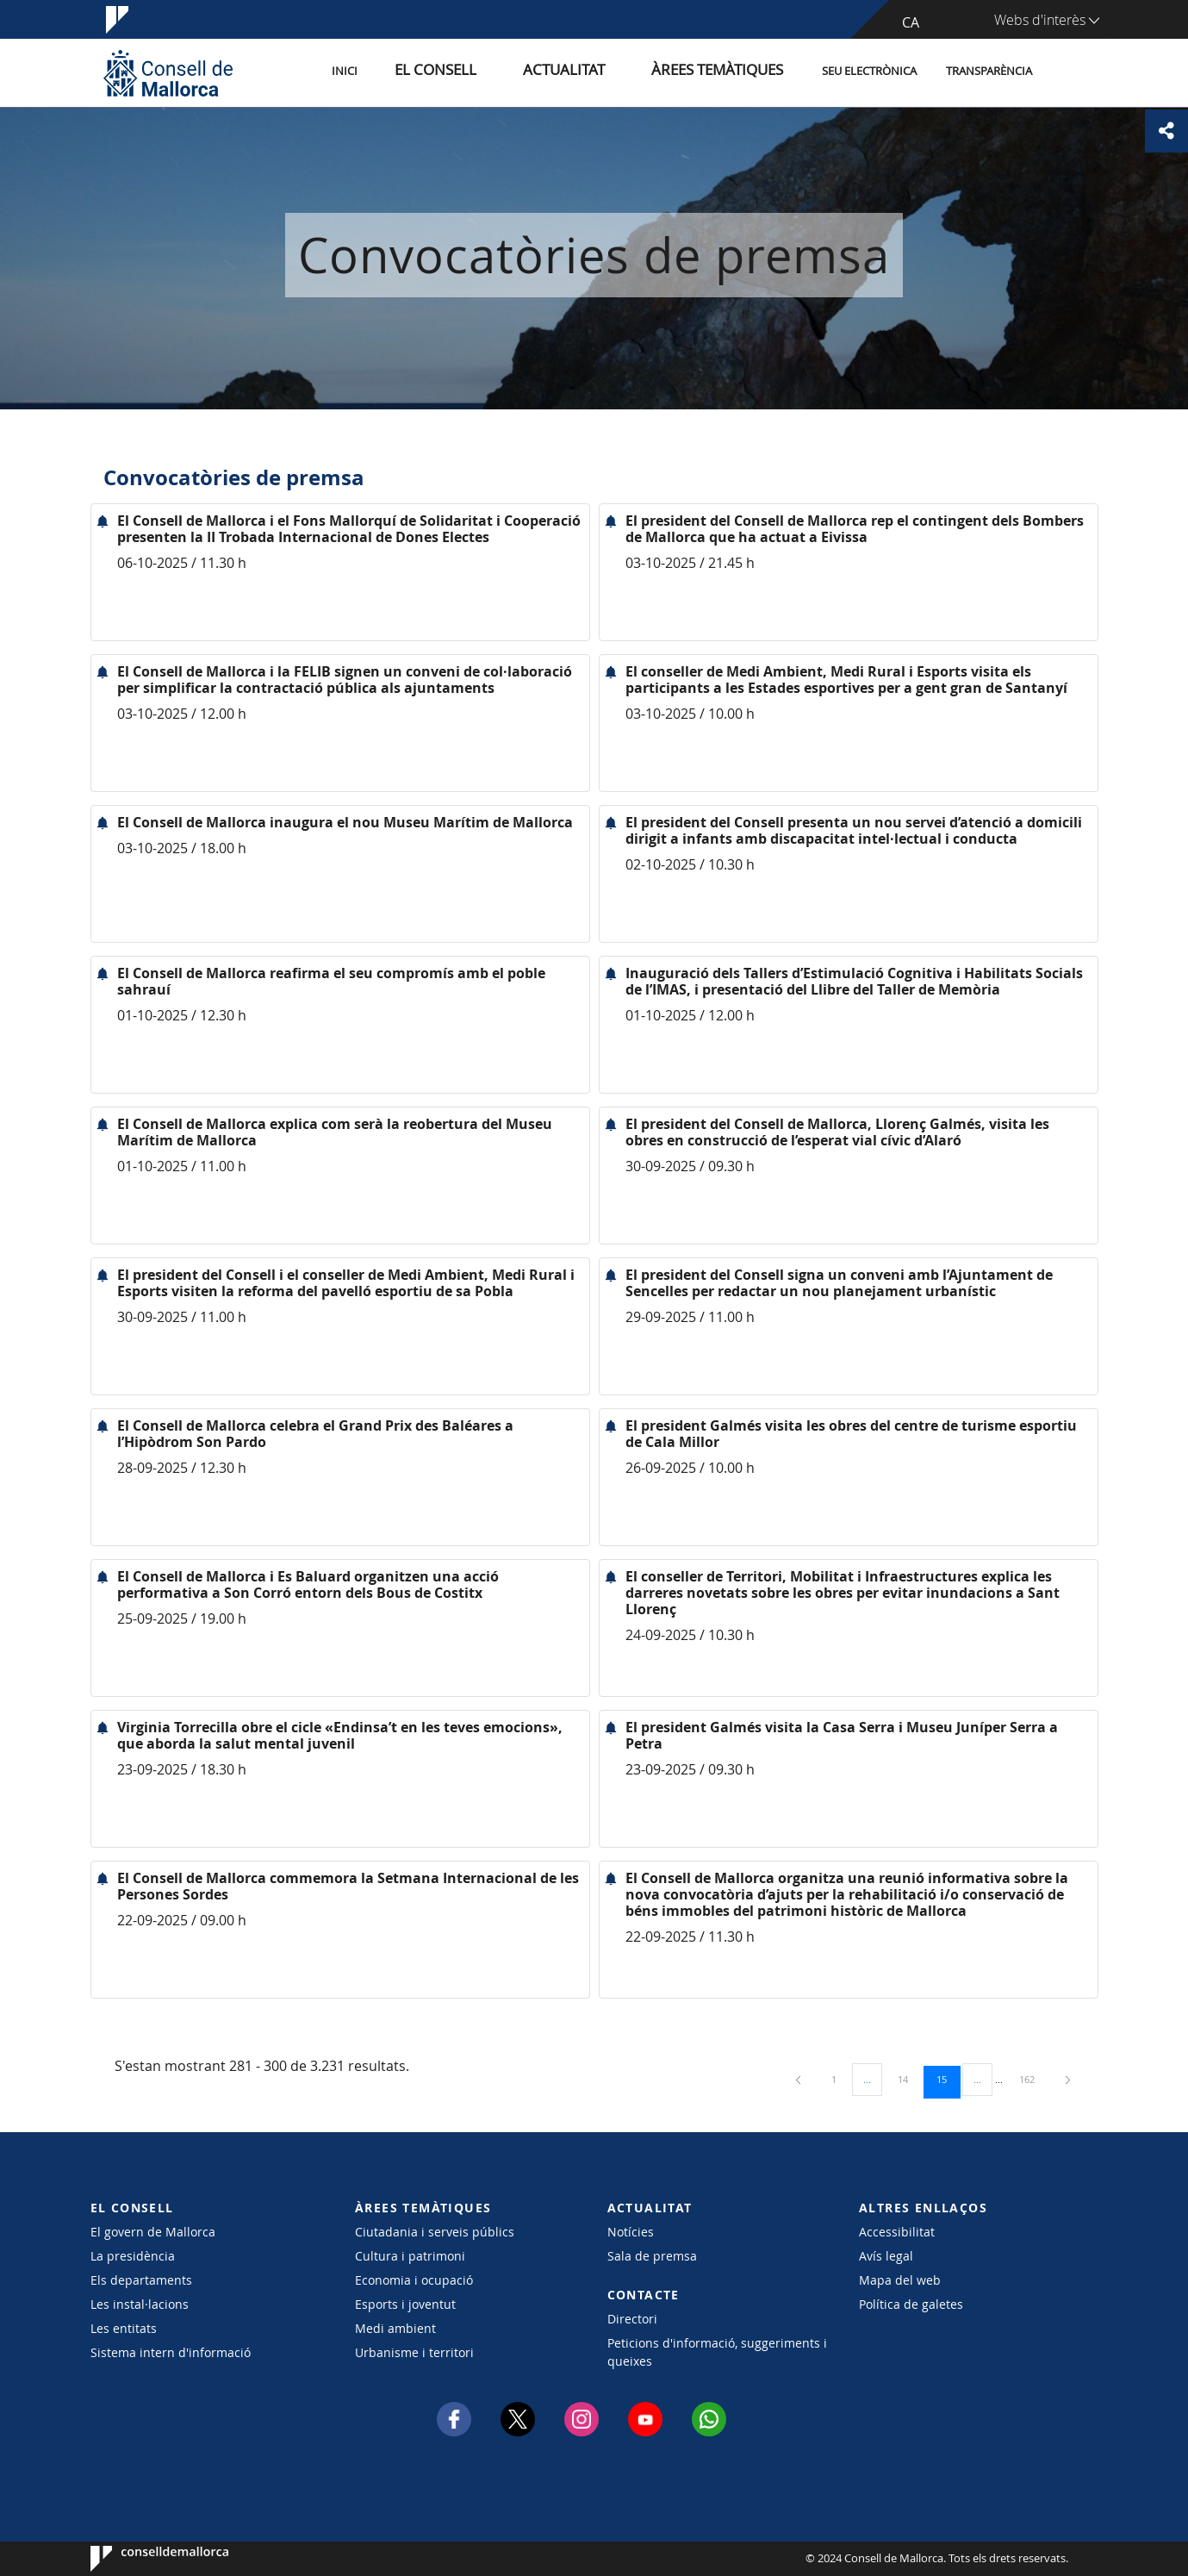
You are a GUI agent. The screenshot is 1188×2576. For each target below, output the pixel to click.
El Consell (496, 72)
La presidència (132, 2256)
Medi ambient (395, 2328)
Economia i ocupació (414, 2280)
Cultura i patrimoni (410, 2256)
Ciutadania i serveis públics (434, 2232)
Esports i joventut (405, 2304)
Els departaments (141, 2280)
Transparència (989, 72)
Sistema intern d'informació (170, 2352)
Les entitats (123, 2328)
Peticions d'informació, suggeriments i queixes (717, 2352)
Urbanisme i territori (414, 2352)
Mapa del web (900, 2280)
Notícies (630, 2232)
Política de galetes (911, 2304)
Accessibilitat (897, 2232)
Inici (423, 72)
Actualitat (602, 72)
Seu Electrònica (869, 72)
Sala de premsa (652, 2256)
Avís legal (886, 2256)
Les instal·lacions (139, 2304)
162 (1033, 2079)
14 (909, 2079)
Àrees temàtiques (727, 72)
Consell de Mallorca (142, 2559)
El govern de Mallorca (152, 2232)
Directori (632, 2319)
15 (948, 2079)
